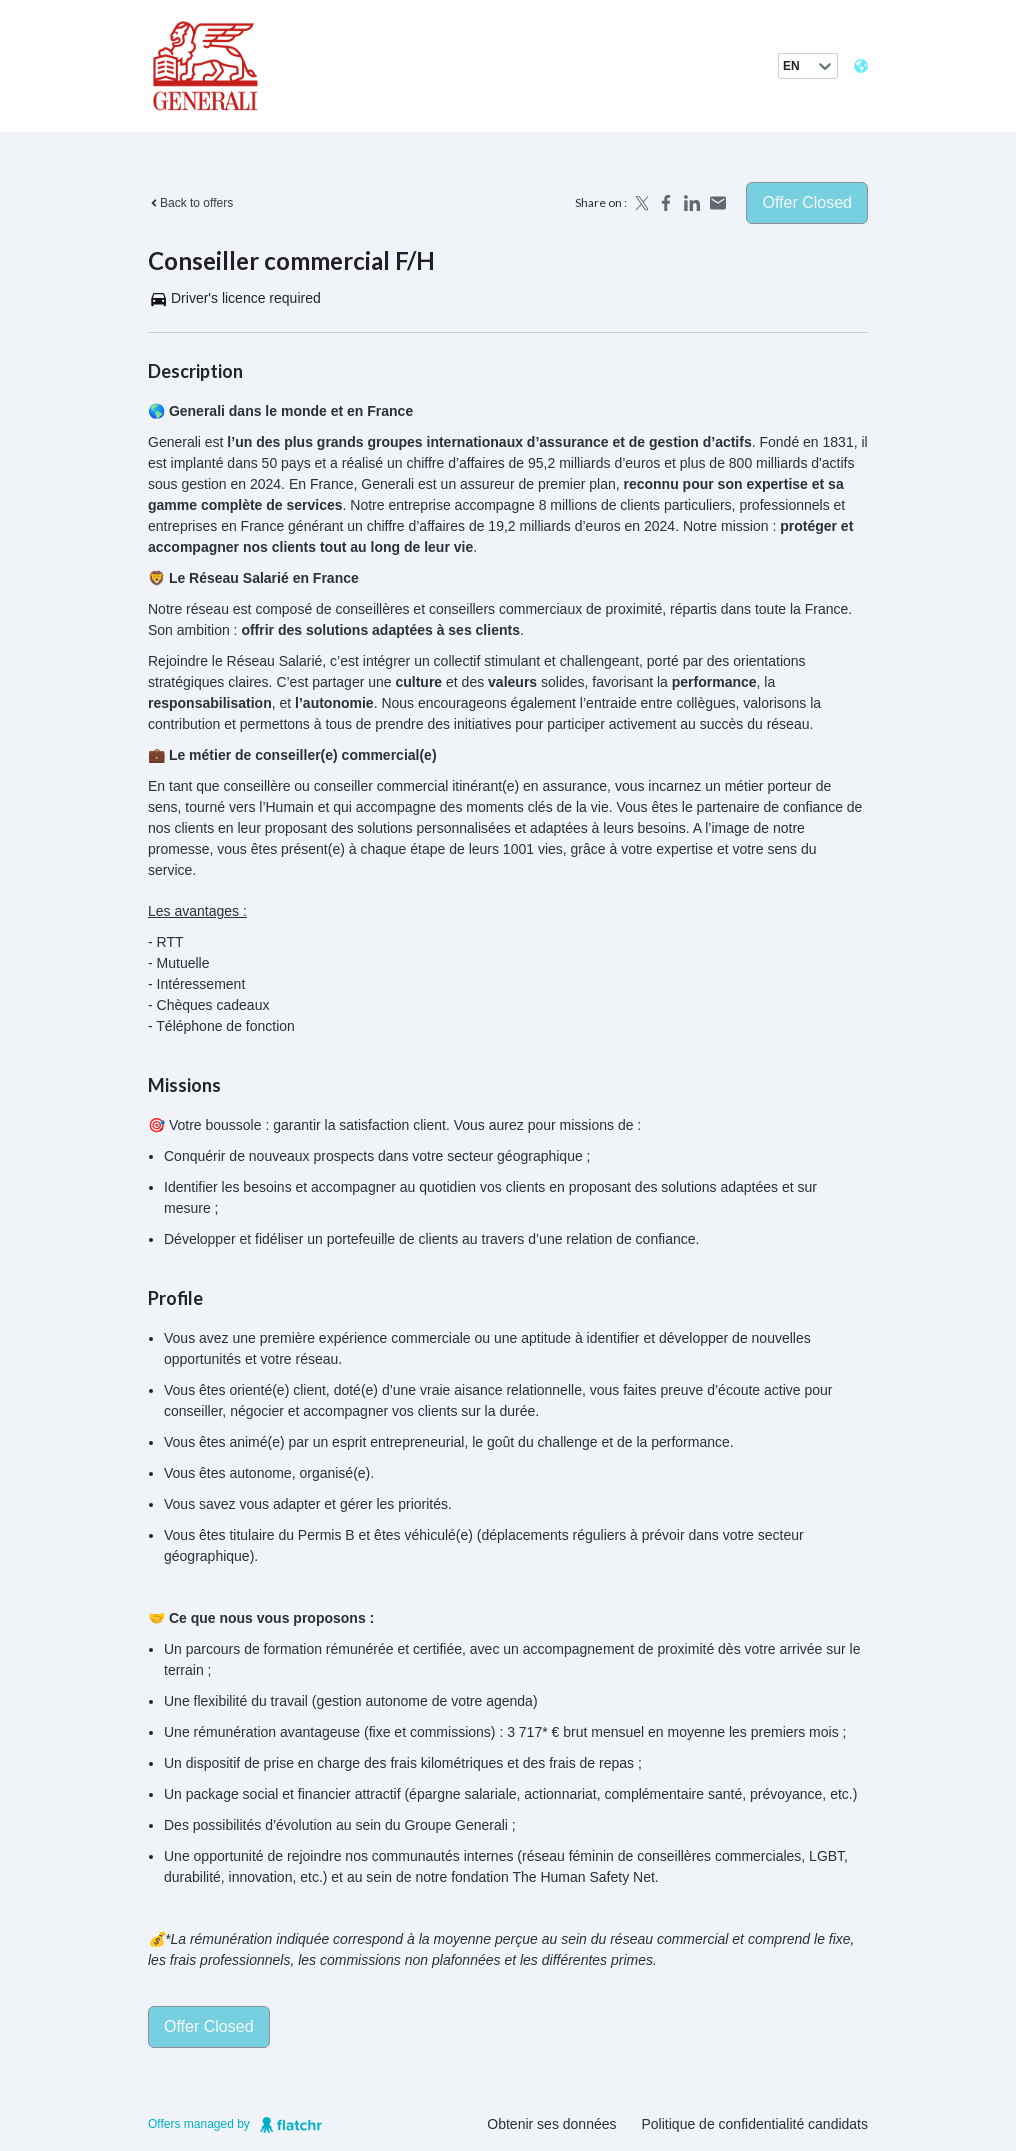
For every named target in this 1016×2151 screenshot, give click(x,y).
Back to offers (190, 203)
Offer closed (807, 202)
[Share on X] (640, 203)
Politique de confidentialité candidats (755, 2124)
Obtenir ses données (551, 2124)
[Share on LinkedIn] (692, 203)
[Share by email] (718, 203)
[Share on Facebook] (666, 203)
